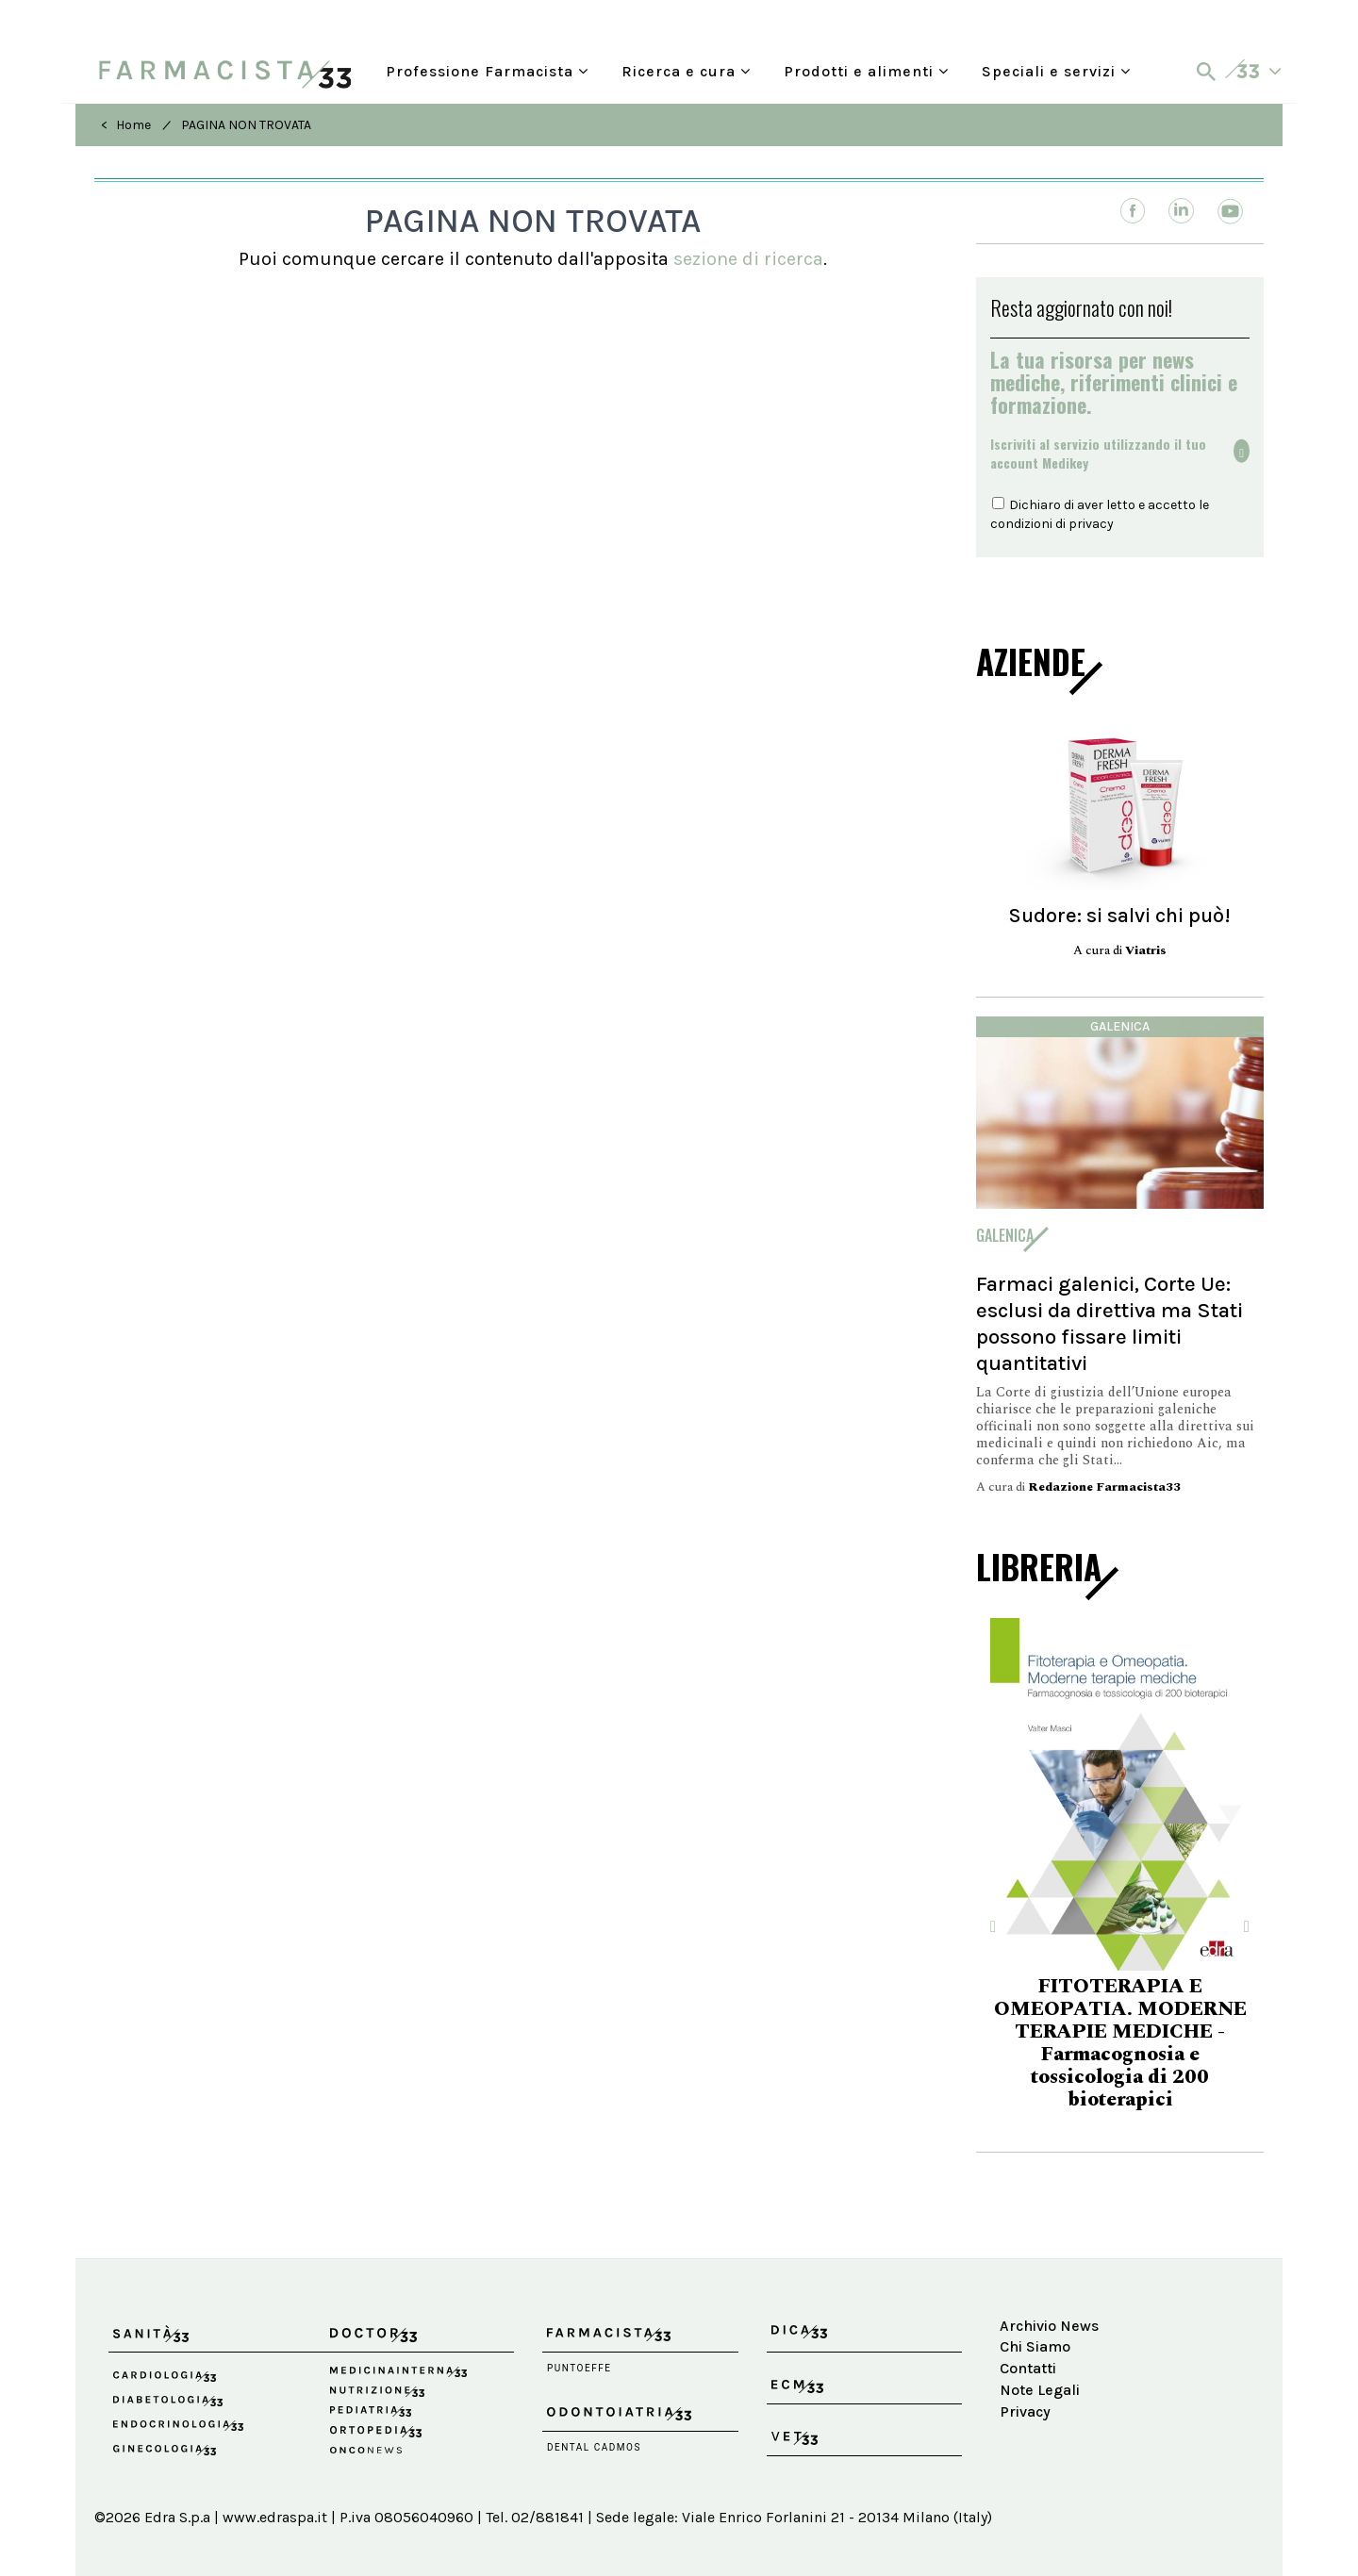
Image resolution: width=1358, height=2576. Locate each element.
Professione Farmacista (487, 71)
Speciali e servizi (1056, 71)
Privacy (1025, 2411)
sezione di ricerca (748, 259)
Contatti (1028, 2368)
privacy (1091, 524)
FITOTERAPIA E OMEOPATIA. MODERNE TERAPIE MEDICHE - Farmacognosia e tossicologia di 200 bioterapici (1120, 2043)
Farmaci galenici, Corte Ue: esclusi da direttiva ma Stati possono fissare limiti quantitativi (1109, 1323)
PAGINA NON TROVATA (246, 125)
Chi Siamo (1035, 2346)
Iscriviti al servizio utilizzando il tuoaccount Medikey (1098, 453)
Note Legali (1040, 2390)
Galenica (1120, 1026)
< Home (126, 125)
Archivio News (1049, 2326)
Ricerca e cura (686, 71)
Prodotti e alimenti (866, 71)
